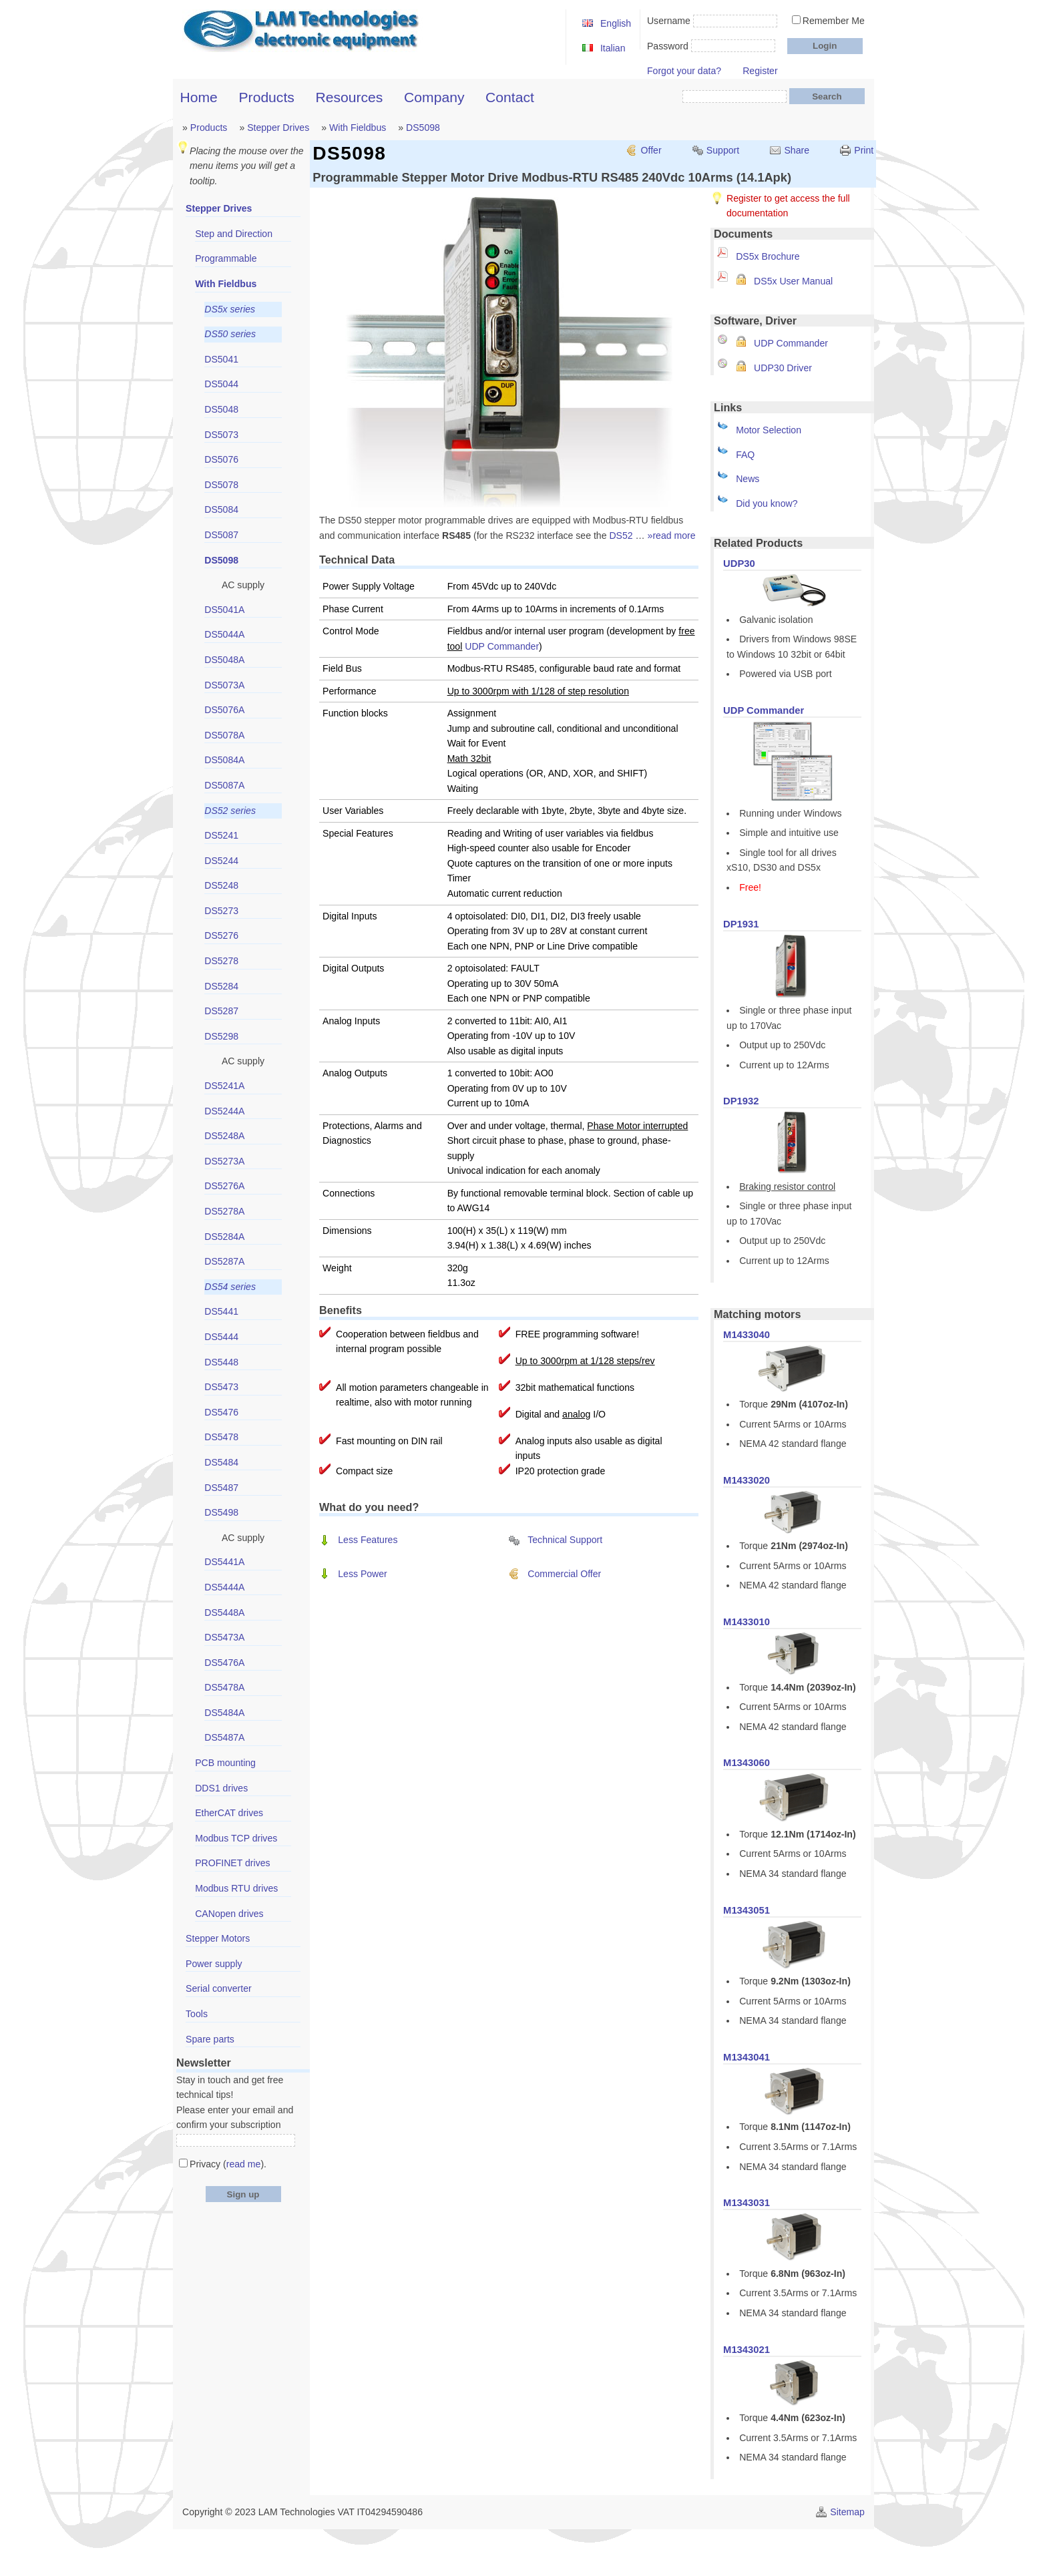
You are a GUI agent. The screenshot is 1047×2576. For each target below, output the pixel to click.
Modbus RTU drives (236, 1888)
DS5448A (224, 1612)
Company (434, 97)
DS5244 (221, 860)
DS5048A (224, 659)
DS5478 (221, 1437)
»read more (672, 535)
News (747, 478)
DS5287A (224, 1261)
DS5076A (224, 709)
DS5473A (224, 1637)
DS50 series (230, 334)
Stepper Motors (218, 1938)
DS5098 (423, 127)
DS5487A (224, 1737)
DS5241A (224, 1085)
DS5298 (221, 1036)
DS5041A (224, 609)
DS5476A (224, 1662)
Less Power (362, 1573)
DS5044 (221, 384)
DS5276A (224, 1185)
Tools (197, 2013)
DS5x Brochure (767, 256)
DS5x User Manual (793, 281)
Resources (349, 97)
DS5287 (221, 1011)
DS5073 (221, 434)
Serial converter (219, 1988)
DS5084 (221, 509)
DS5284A (224, 1236)
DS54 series (230, 1286)
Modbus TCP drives (236, 1838)
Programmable (225, 258)
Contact (509, 97)
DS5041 (221, 359)
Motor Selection (768, 430)
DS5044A (224, 634)
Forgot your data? (684, 70)
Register (760, 70)
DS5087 (221, 534)
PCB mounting (225, 1762)
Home (199, 97)
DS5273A (224, 1161)
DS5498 (221, 1512)
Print (863, 150)
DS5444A (224, 1587)
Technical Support (565, 1539)
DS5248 (221, 885)
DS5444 (221, 1336)
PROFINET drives (232, 1863)
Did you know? (766, 503)
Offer (651, 150)
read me (243, 2164)
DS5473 (221, 1386)
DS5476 (221, 1412)
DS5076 (221, 459)
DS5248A (224, 1135)
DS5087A (224, 785)
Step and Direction (233, 233)
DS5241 (221, 835)
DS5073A (224, 685)
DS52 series (230, 810)
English (615, 23)
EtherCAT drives (229, 1812)
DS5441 (221, 1311)
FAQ (745, 454)
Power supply (214, 1963)
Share (796, 150)
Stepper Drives (278, 127)
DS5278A (224, 1211)
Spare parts (210, 2039)
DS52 (620, 535)
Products (266, 97)
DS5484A (224, 1712)
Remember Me (834, 20)
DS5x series (229, 309)
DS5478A (224, 1687)
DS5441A (224, 1561)
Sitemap (847, 2512)
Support (722, 150)
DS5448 (221, 1362)
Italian (613, 48)
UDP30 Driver (783, 368)
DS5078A (224, 735)
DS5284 (221, 986)
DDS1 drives (221, 1788)
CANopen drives (229, 1913)
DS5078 (221, 484)
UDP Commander (791, 343)
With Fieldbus (357, 127)
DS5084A (224, 760)
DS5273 (221, 910)
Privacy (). (228, 2164)
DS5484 (221, 1462)
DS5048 (221, 409)
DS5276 (221, 935)
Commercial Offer (564, 1573)
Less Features (367, 1539)
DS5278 (221, 960)
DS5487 (221, 1487)
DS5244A (224, 1111)
